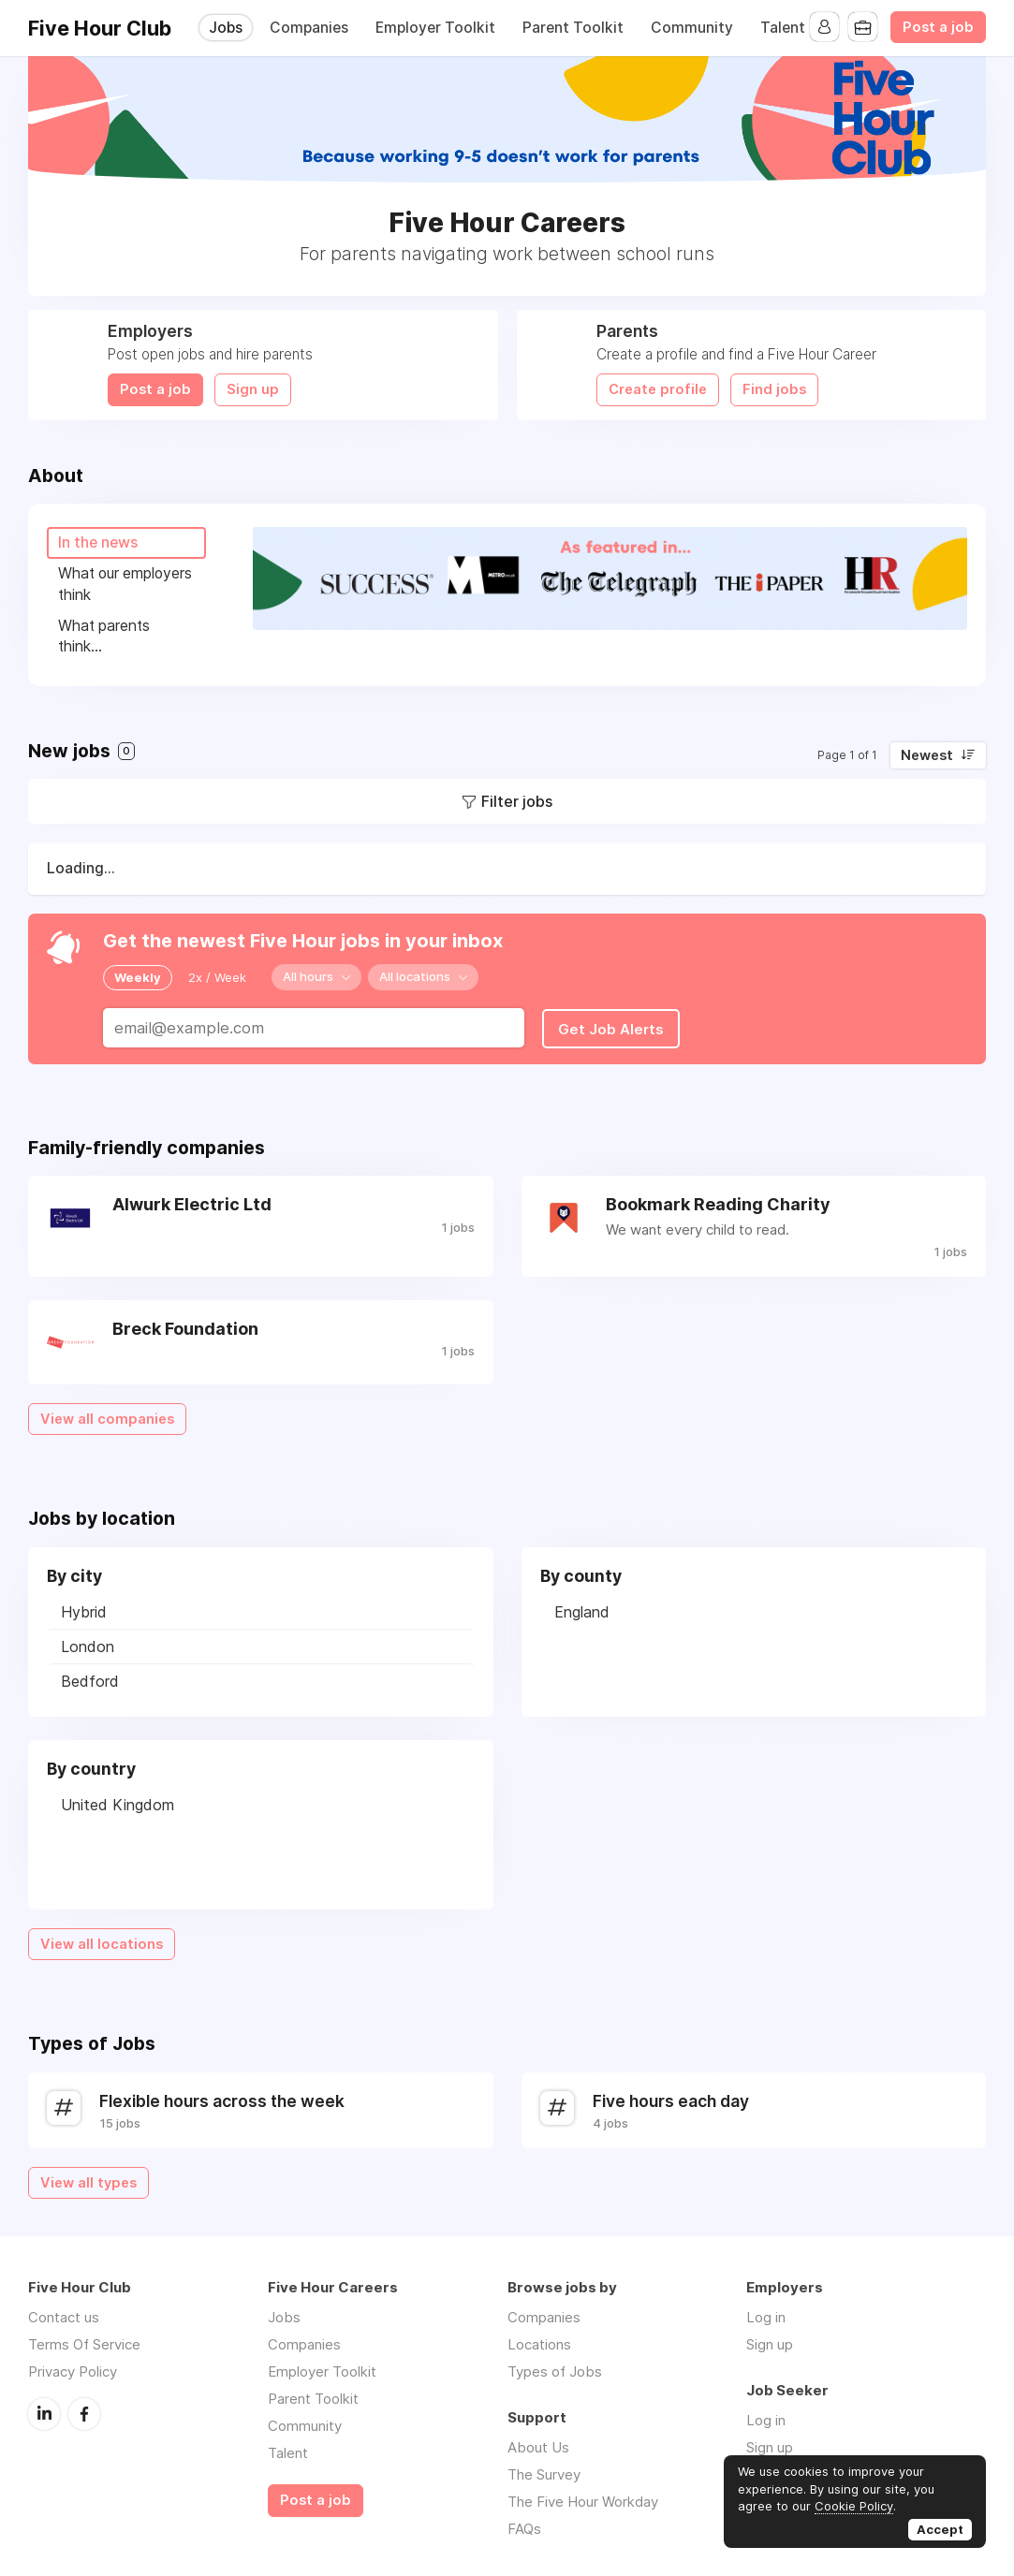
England (582, 1607)
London (87, 1641)
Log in (766, 2313)
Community (692, 28)
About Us (538, 2443)
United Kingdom (117, 1800)
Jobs (225, 28)
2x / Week (217, 974)
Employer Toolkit (435, 28)
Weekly (137, 974)
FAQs (524, 2525)
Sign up (253, 389)
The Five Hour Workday (582, 2498)
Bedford (90, 1676)
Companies (309, 28)
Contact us (63, 2313)
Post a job (938, 27)
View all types (88, 2178)
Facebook (84, 2409)
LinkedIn (44, 2409)
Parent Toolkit (573, 28)
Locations (539, 2340)
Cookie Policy (854, 2505)
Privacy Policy (72, 2368)
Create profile (658, 389)
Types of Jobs (554, 2368)
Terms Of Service (84, 2340)
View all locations (101, 1939)
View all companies (107, 1414)
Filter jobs (516, 799)
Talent (782, 28)
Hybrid (84, 1607)
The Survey (543, 2471)
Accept (940, 2529)
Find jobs (774, 389)
